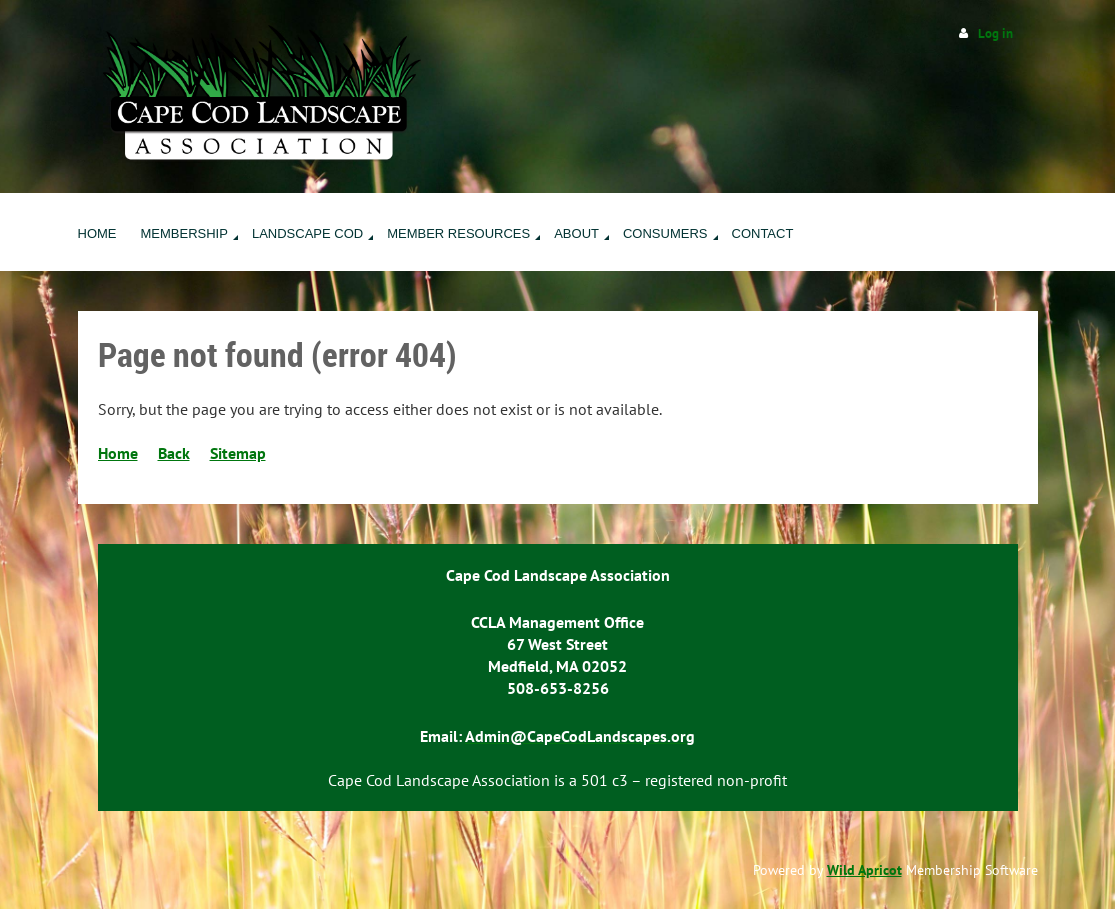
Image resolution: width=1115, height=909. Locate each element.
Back (174, 453)
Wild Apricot (864, 870)
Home (118, 453)
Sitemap (238, 453)
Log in (995, 33)
